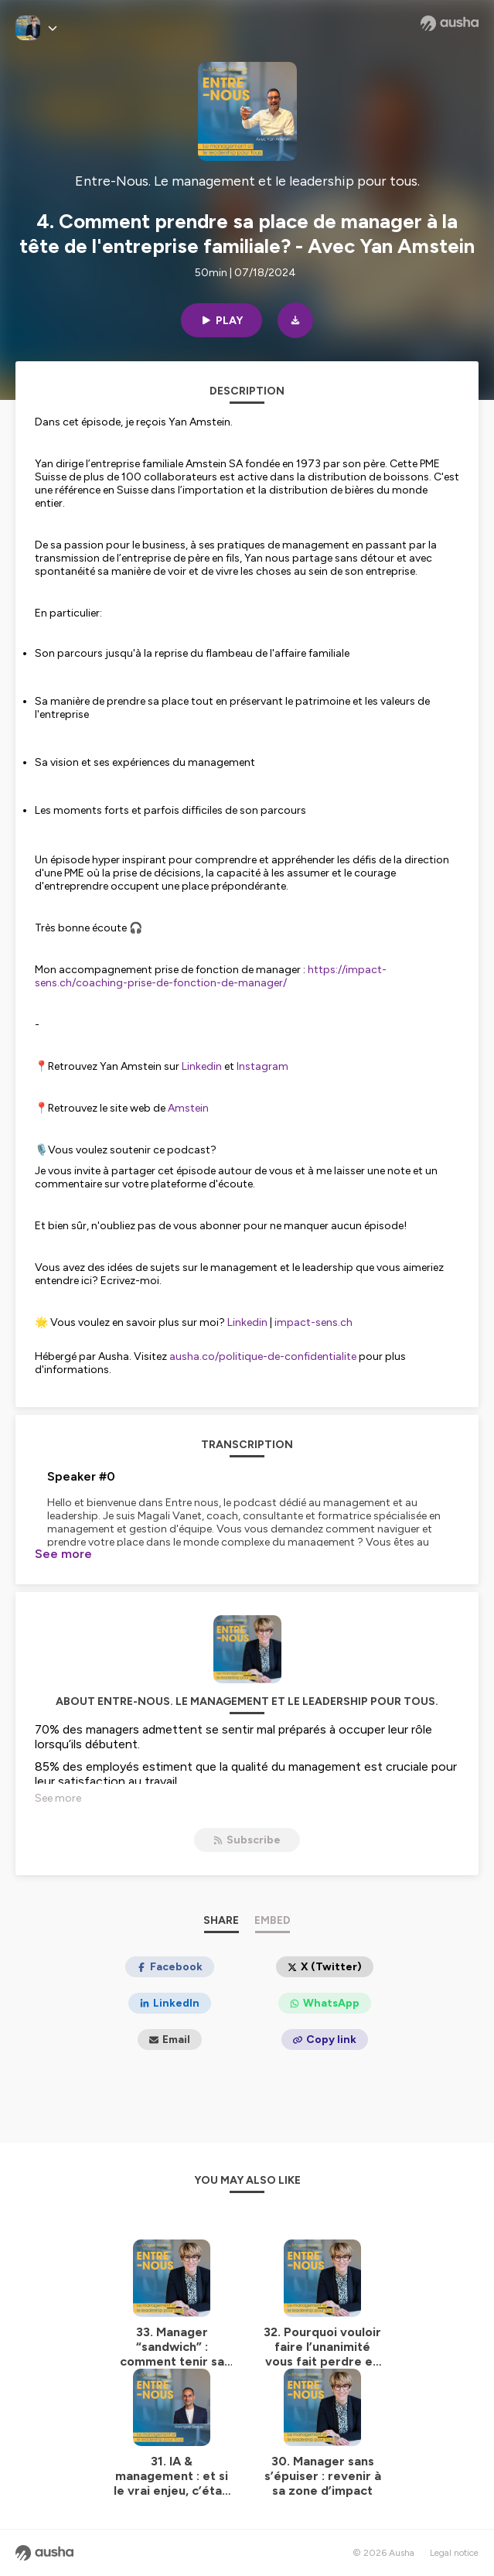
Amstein (188, 1108)
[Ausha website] (450, 23)
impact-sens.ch (313, 1322)
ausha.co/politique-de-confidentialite (262, 1356)
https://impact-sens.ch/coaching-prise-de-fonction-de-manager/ (211, 976)
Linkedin (203, 1066)
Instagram (262, 1066)
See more (63, 1553)
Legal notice (454, 2552)
